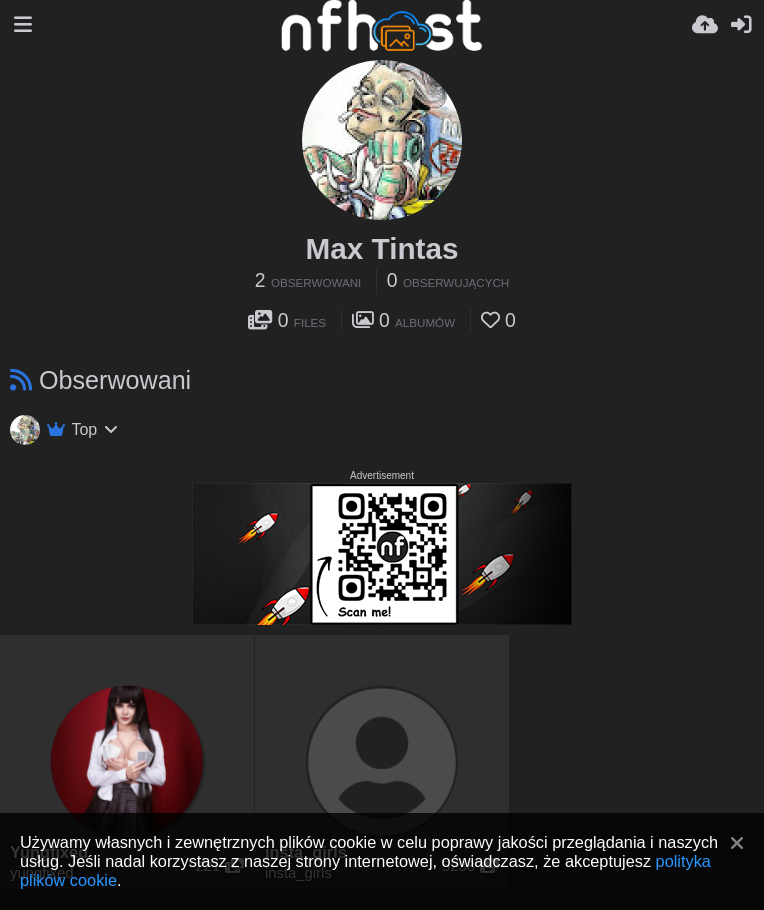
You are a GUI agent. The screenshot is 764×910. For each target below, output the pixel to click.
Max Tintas (381, 248)
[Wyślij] (705, 25)
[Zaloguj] (741, 25)
